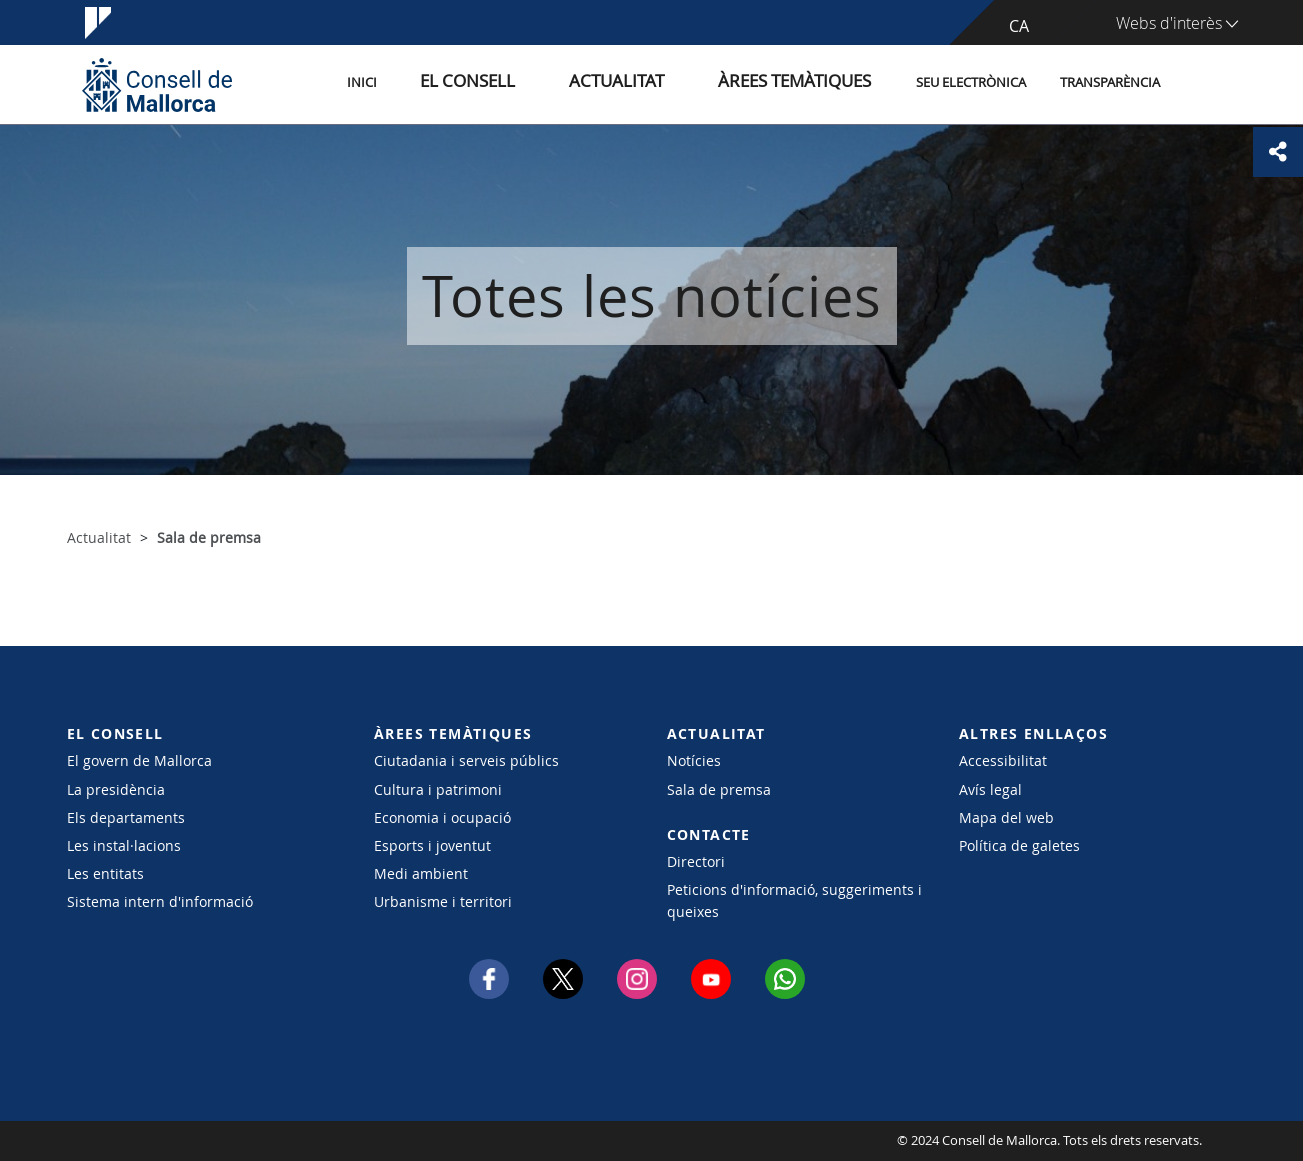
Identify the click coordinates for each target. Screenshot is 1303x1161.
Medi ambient (421, 873)
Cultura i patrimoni (438, 789)
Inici (453, 83)
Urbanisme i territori (443, 901)
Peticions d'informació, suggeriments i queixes (794, 900)
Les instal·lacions (124, 845)
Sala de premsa (719, 789)
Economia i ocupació (442, 817)
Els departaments (126, 817)
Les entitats (105, 873)
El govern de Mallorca (139, 760)
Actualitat (661, 83)
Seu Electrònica (971, 83)
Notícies (694, 760)
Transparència (1110, 83)
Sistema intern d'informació (160, 901)
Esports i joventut (432, 845)
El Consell (538, 83)
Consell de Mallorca (127, 1141)
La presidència (116, 789)
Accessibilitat (1003, 760)
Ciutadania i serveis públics (466, 760)
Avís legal (990, 789)
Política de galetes (1019, 845)
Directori (696, 861)
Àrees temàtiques (806, 83)
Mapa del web (1006, 817)
